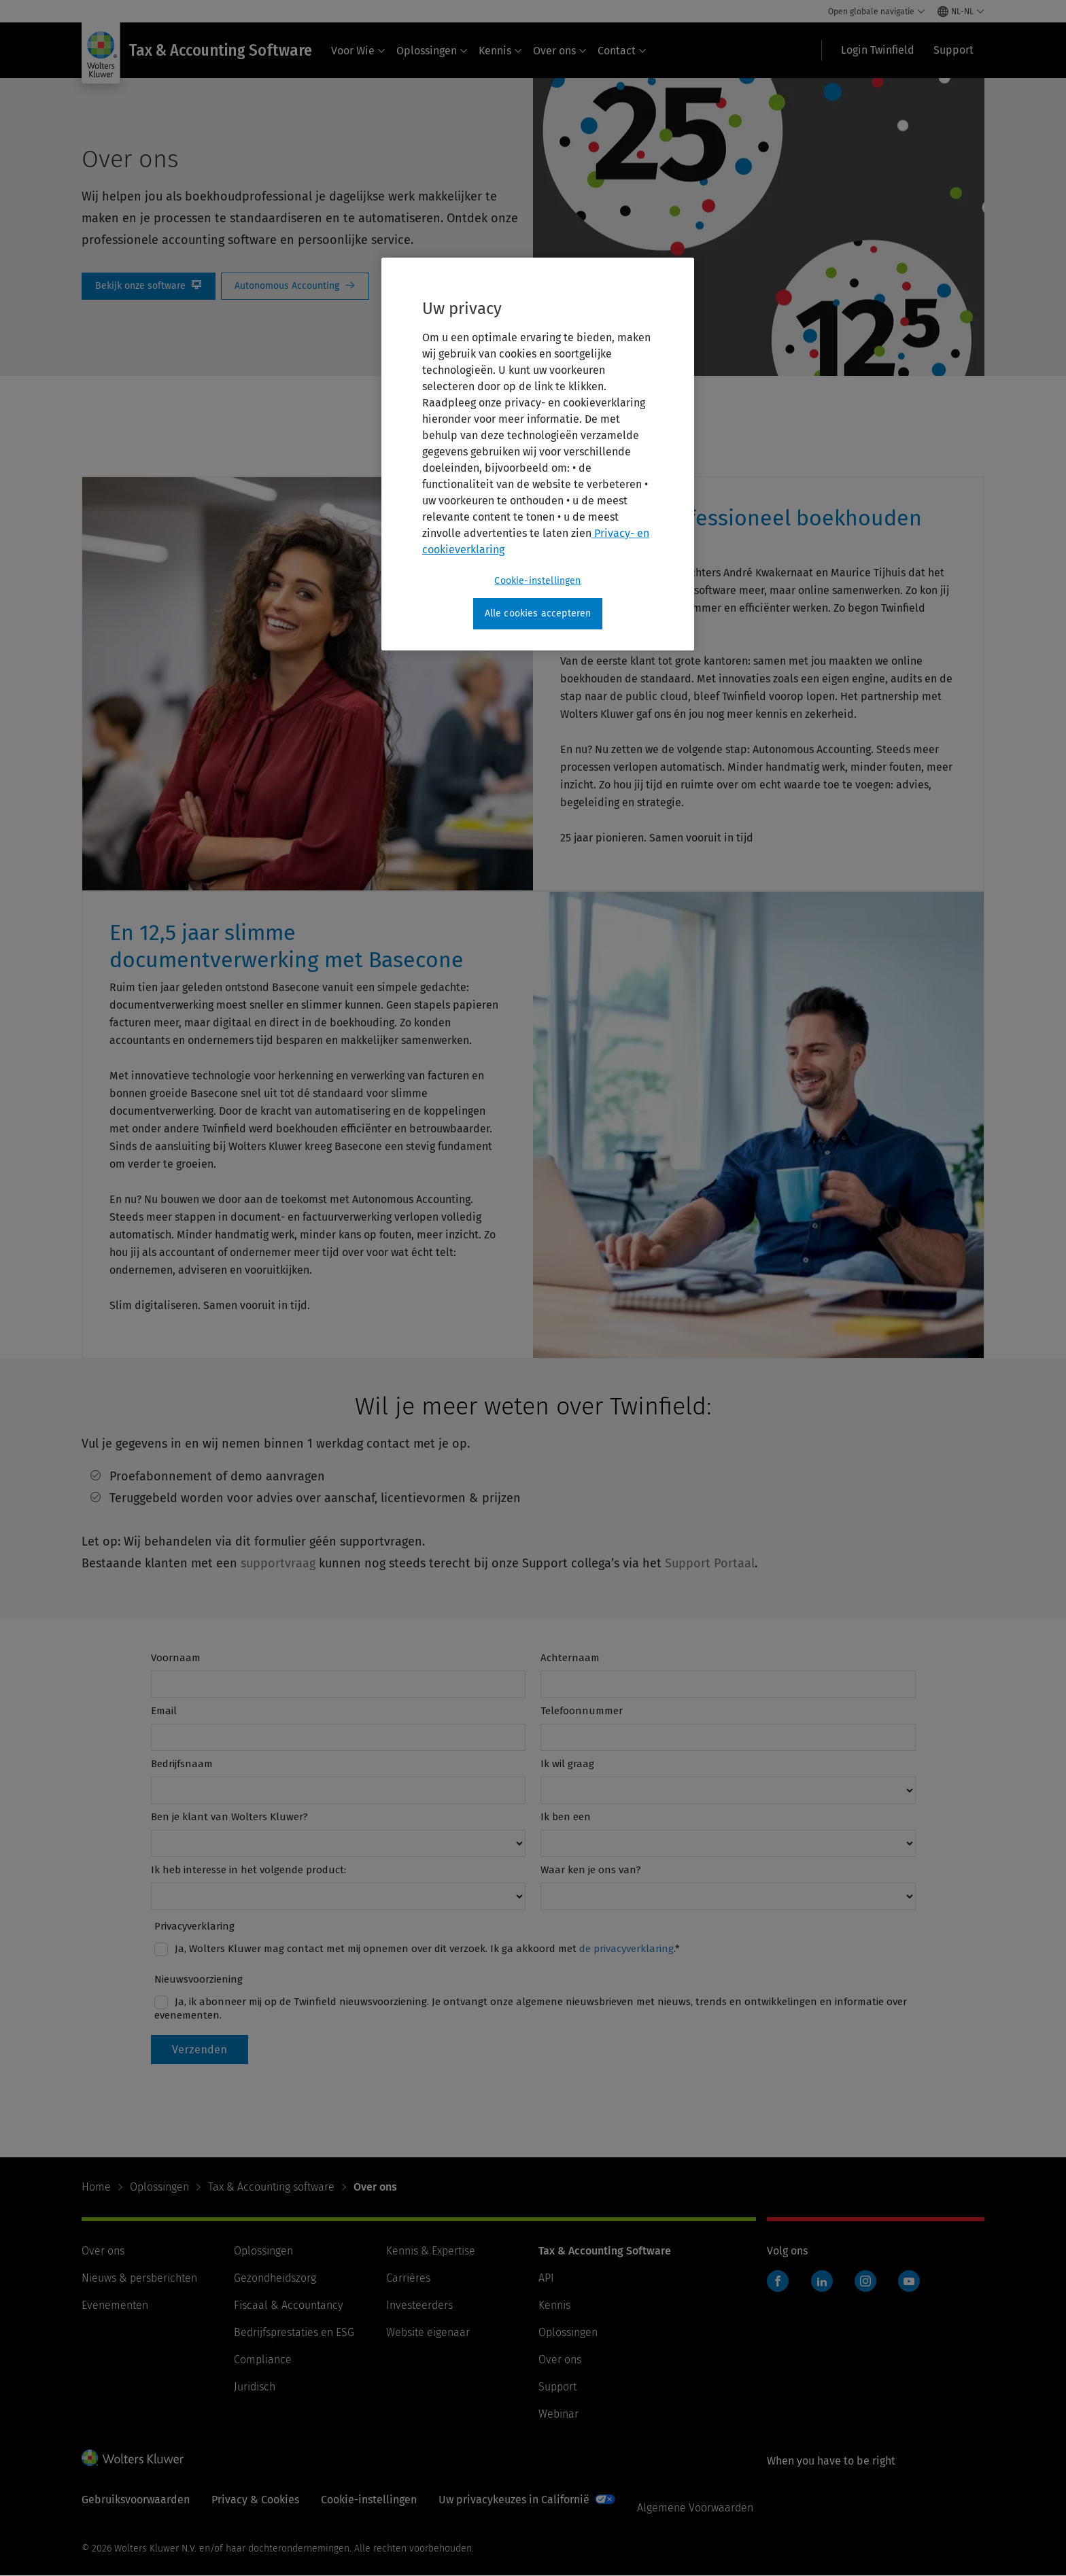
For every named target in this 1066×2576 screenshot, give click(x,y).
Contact (622, 50)
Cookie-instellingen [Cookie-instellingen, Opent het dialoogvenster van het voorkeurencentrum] (537, 581)
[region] (537, 454)
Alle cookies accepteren (538, 613)
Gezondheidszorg (275, 2278)
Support (557, 2386)
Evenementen (115, 2305)
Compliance (263, 2359)
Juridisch (254, 2386)
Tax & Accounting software (271, 2186)
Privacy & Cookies (255, 2499)
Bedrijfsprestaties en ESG (294, 2332)
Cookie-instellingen (369, 2499)
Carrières (408, 2278)
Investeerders (419, 2305)
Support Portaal (710, 1563)
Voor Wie (358, 50)
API (546, 2278)
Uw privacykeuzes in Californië (514, 2499)
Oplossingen (432, 50)
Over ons (560, 50)
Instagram (865, 2281)
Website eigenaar (428, 2332)
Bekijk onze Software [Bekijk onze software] (148, 286)
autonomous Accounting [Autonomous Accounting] (295, 286)
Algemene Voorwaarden (695, 2507)
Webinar (558, 2413)
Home (96, 2186)
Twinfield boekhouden (782, 2288)
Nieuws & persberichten (139, 2278)
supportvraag (278, 1563)
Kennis (500, 50)
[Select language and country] (961, 11)
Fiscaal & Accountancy (288, 2305)
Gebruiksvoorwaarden (136, 2499)
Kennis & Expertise (430, 2250)
